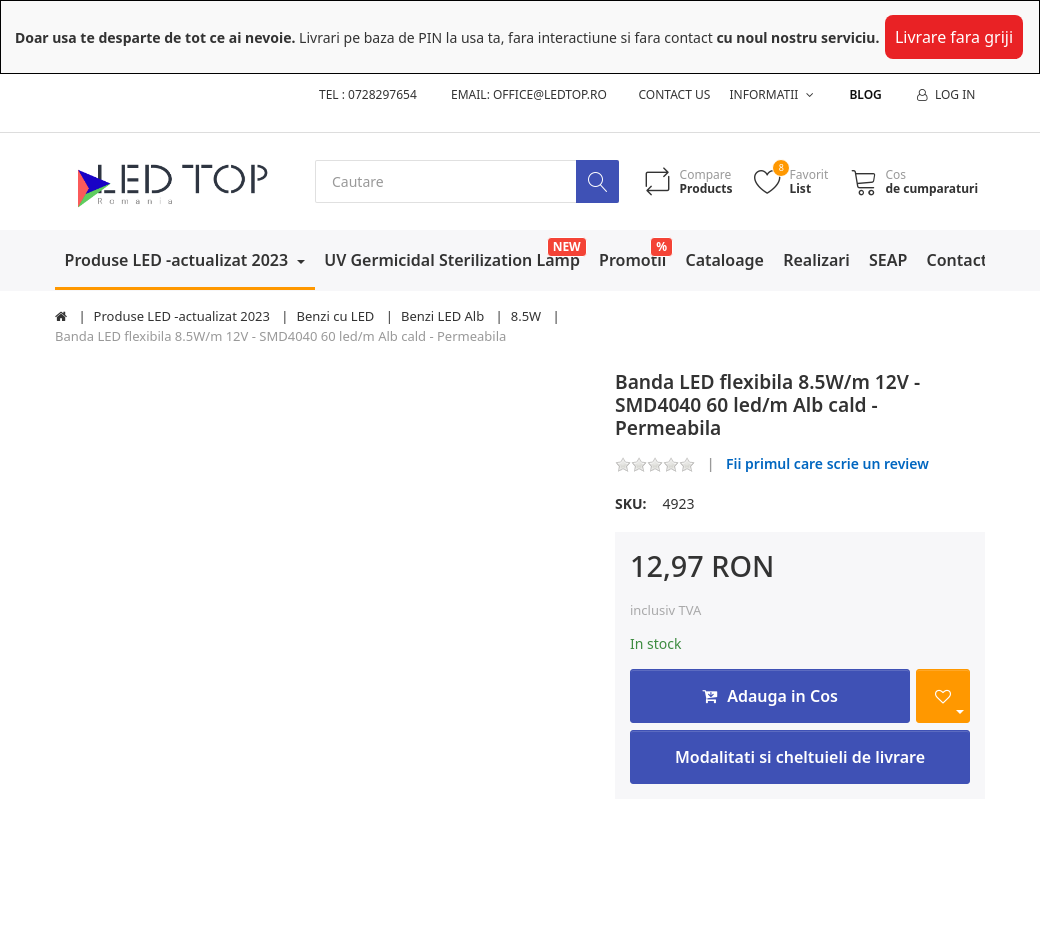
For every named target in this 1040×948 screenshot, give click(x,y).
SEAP (888, 260)
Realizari (816, 260)
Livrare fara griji (954, 37)
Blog (865, 94)
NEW (567, 246)
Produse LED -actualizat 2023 (179, 260)
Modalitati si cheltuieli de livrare (800, 757)
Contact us (675, 94)
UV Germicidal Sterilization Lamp (452, 260)
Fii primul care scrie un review (827, 463)
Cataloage (724, 260)
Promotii (632, 260)
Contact (957, 260)
